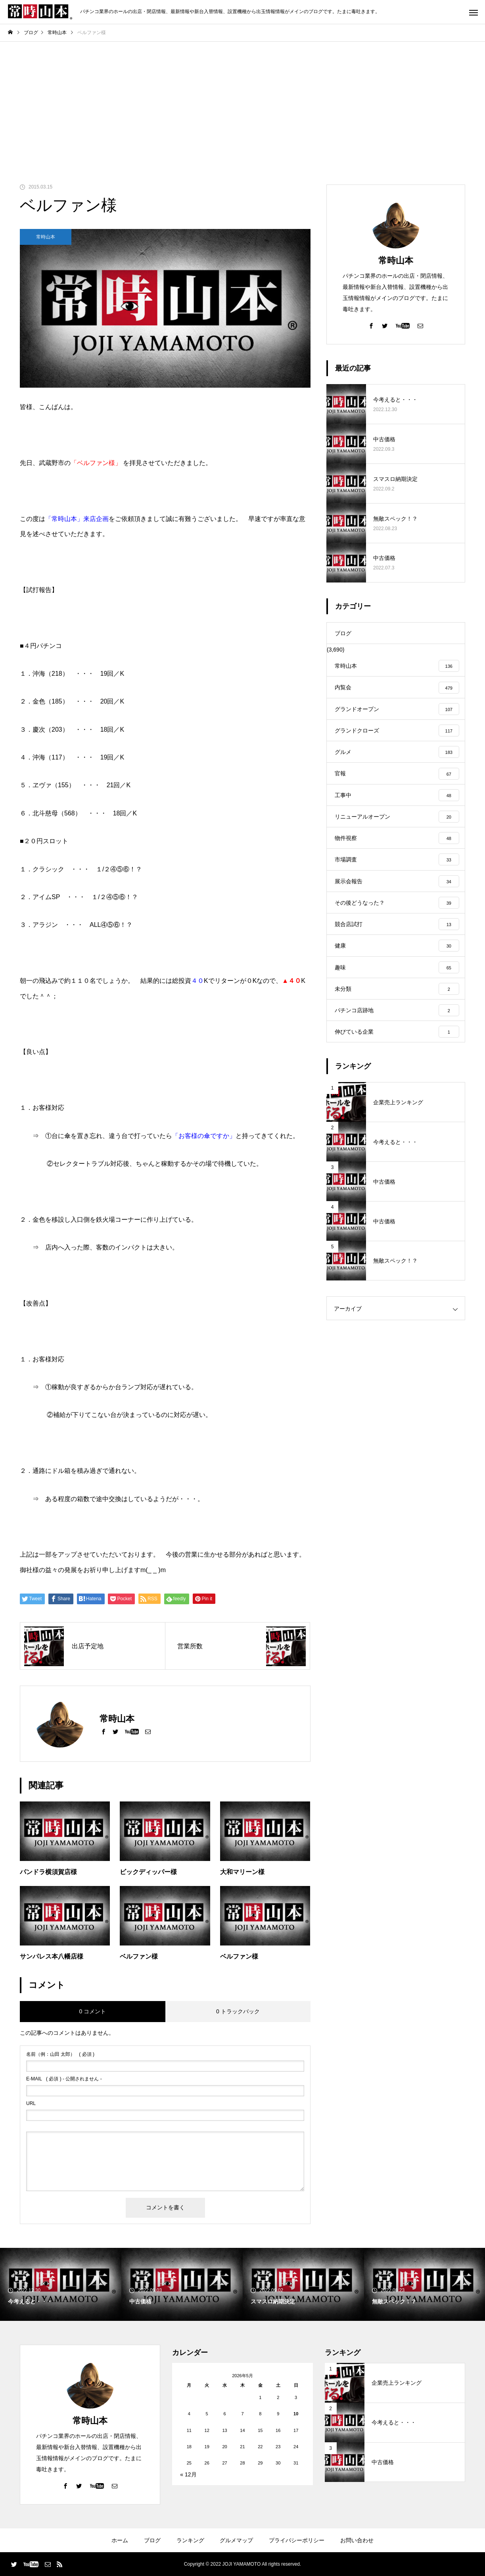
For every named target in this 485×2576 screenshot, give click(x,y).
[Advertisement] (243, 101)
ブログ (152, 2540)
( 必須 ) (60, 2054)
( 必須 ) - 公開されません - (64, 2078)
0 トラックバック (238, 2011)
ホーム (119, 2540)
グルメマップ (236, 2540)
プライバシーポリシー (296, 2540)
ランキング (190, 2540)
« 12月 (188, 2474)
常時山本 (45, 237)
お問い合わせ (357, 2540)
